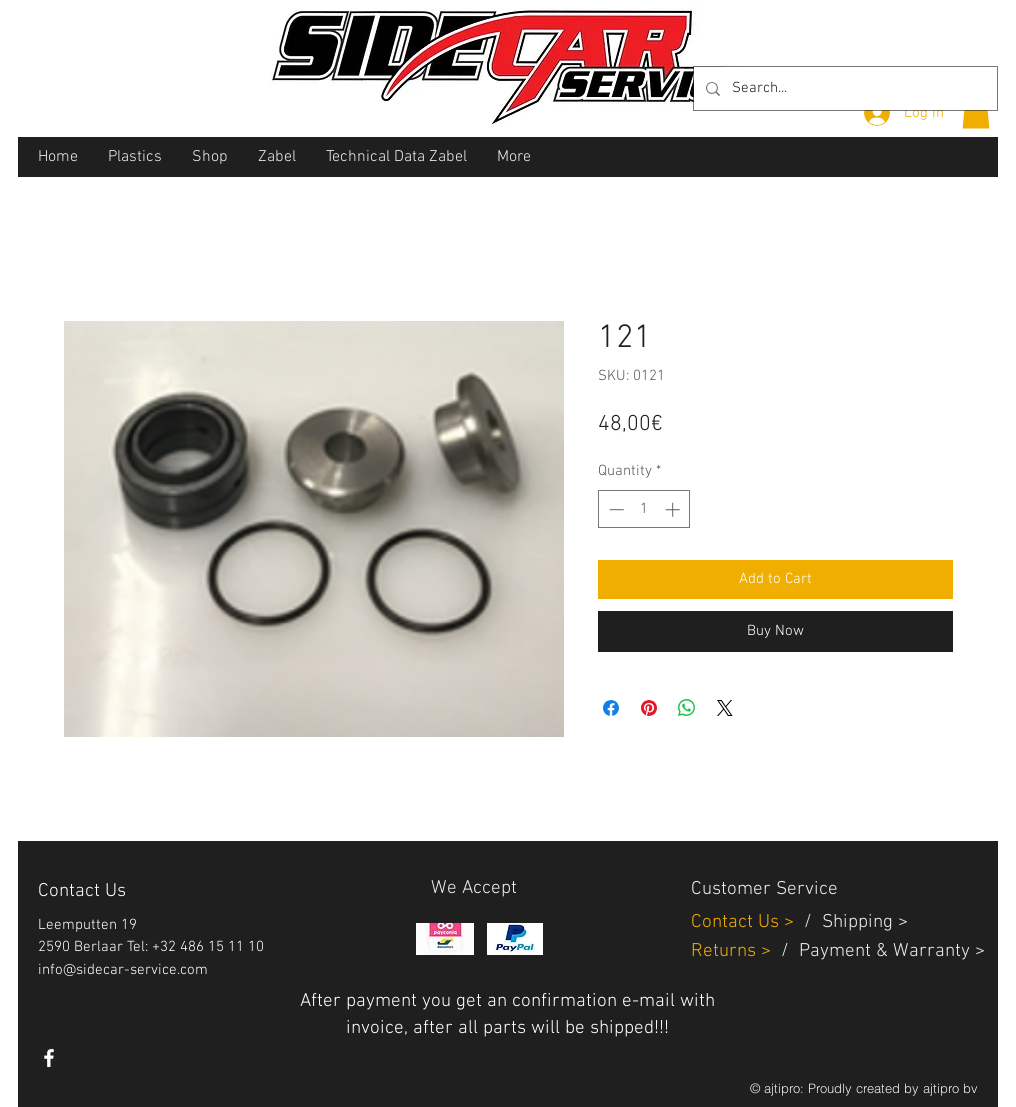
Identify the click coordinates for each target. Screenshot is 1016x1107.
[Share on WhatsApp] (687, 708)
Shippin (852, 922)
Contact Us (737, 922)
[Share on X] (725, 708)
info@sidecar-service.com (123, 970)
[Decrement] (614, 509)
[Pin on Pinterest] (649, 708)
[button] (976, 111)
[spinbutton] (644, 509)
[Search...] (843, 88)
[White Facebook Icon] (49, 1058)
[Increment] (674, 509)
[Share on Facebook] (611, 708)
